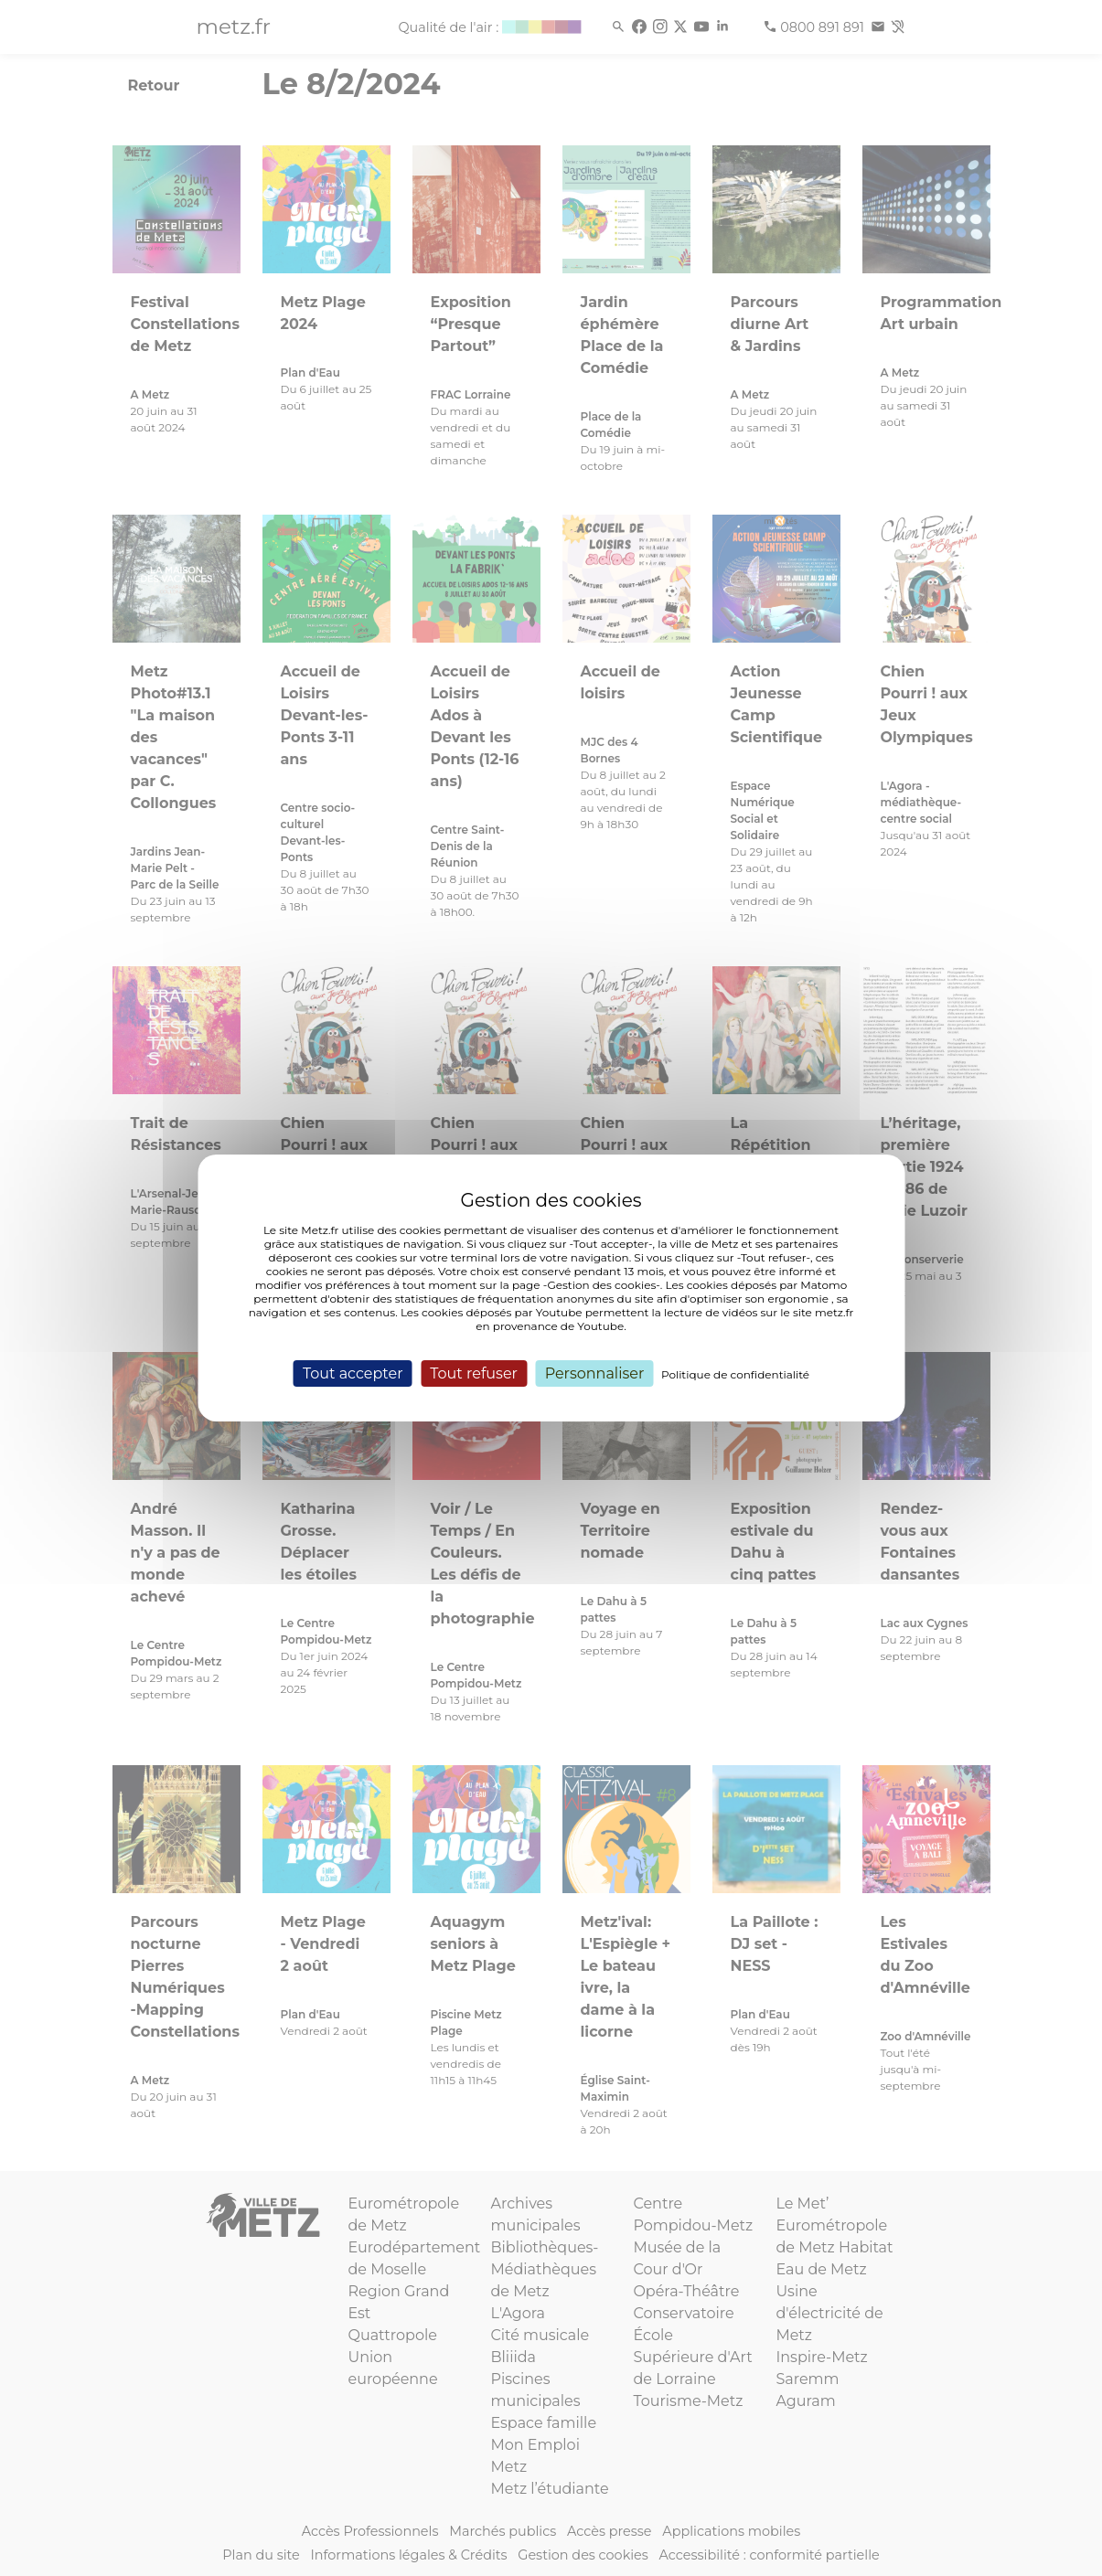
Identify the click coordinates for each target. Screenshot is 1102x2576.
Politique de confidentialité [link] (735, 1374)
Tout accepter (353, 1373)
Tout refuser (474, 1373)
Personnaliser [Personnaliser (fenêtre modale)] (595, 1373)
